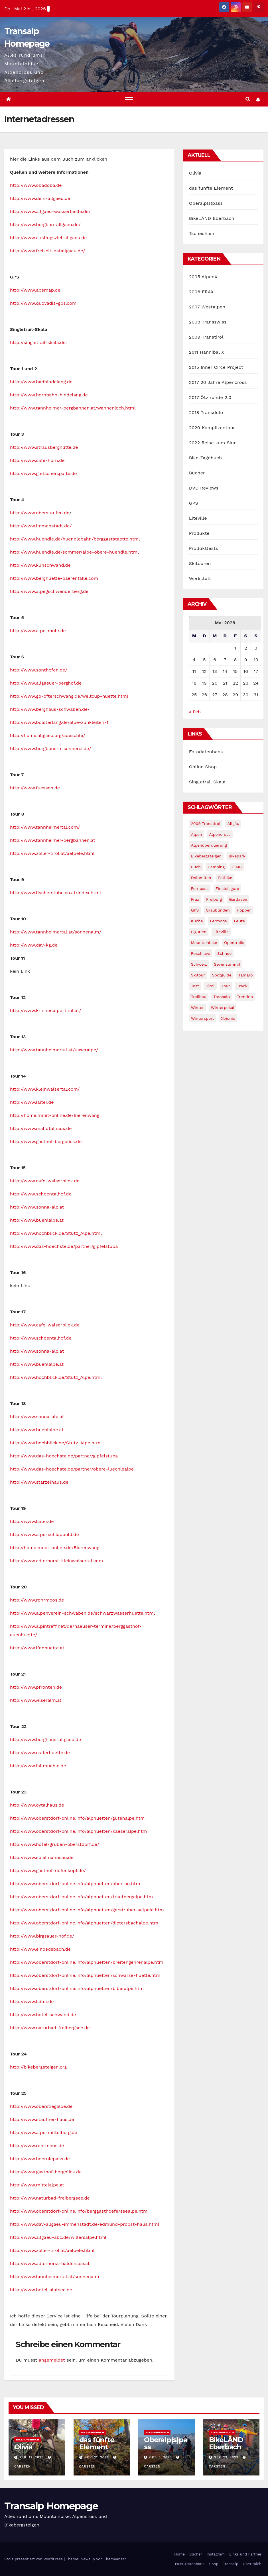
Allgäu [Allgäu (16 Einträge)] (233, 823)
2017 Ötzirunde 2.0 (210, 397)
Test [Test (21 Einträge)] (195, 986)
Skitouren (200, 563)
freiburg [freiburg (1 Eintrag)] (214, 899)
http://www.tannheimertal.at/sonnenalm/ (55, 932)
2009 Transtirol (206, 337)
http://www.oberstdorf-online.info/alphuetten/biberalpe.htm (77, 1988)
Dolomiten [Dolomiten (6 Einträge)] (201, 877)
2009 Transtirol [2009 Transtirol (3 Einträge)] (205, 823)
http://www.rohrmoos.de (37, 1600)
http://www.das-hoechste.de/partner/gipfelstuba (64, 1246)
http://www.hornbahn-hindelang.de (49, 395)
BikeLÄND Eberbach (211, 218)
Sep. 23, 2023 (226, 2457)
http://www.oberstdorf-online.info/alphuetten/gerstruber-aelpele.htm (87, 1909)
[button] (247, 99)
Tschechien (201, 233)
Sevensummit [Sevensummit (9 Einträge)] (227, 964)
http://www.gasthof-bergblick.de (46, 1141)
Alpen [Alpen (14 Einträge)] (196, 834)
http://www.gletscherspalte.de (43, 473)
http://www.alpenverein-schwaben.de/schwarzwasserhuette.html (82, 1613)
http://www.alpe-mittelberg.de (43, 2132)
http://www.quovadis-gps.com (43, 303)
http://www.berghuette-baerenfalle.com (54, 578)
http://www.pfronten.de (36, 1687)
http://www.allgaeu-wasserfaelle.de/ (50, 211)
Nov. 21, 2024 (96, 2457)
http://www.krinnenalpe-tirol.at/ (45, 1010)
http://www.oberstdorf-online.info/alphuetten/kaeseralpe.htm (78, 1831)
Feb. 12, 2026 (32, 2457)
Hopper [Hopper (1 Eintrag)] (244, 910)
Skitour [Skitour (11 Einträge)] (198, 975)
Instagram (216, 2554)
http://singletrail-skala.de (38, 342)
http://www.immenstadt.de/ (41, 526)
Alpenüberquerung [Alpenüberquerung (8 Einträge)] (209, 845)
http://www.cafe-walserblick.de (45, 1180)
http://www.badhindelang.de (41, 381)
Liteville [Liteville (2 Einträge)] (221, 931)
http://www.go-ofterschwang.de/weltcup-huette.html (69, 696)
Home (179, 2554)
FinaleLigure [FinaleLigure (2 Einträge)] (227, 888)
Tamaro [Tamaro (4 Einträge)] (245, 975)
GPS (193, 503)
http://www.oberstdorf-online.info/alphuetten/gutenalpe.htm (77, 1818)
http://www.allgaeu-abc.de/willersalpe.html (58, 2237)
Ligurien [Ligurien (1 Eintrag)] (198, 931)
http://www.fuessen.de (35, 788)
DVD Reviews (203, 488)
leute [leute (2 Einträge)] (239, 921)
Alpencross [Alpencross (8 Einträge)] (220, 834)
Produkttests (203, 548)
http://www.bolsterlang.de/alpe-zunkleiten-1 (59, 722)
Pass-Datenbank (189, 2564)
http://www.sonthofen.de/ (38, 670)
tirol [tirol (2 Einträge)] (210, 986)
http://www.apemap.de (35, 290)
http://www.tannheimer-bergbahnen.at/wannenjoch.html (73, 408)
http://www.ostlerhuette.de (40, 1752)
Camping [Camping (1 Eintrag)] (216, 867)
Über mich (252, 2564)
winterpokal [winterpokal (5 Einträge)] (223, 1007)
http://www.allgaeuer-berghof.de (46, 683)
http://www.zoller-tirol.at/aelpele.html (52, 853)
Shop (213, 2564)
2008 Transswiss (208, 322)
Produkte (199, 533)
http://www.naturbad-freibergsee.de (50, 2027)
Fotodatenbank (206, 751)
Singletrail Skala (207, 782)
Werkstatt (200, 578)
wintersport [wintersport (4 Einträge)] (202, 1018)
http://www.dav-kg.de (34, 945)
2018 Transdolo (206, 412)
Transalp (230, 2564)
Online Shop (203, 766)
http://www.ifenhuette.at (37, 1648)
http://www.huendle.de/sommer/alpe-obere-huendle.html (74, 552)
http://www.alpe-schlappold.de (44, 1534)
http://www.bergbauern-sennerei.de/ (50, 748)
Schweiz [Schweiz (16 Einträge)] (199, 964)
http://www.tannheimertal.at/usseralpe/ (54, 1049)
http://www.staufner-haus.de (42, 2119)
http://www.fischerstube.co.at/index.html (55, 892)
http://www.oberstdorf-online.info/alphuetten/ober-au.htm (75, 1883)
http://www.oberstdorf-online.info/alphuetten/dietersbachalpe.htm (84, 1923)
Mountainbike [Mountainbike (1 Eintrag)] (204, 942)
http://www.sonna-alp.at (37, 1207)
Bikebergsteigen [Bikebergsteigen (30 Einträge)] (206, 856)
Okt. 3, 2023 (160, 2457)
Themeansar (115, 2559)
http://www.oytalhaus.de (37, 1805)
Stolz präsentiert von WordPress (34, 2559)
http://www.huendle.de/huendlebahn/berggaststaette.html (75, 539)
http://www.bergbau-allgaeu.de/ (45, 224)
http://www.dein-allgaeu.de (40, 198)
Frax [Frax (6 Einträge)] (195, 899)
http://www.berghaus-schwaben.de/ (50, 709)
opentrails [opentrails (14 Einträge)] (234, 942)
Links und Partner (245, 2554)
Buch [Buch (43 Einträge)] (196, 867)
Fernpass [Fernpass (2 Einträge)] (200, 888)
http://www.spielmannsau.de (42, 1857)
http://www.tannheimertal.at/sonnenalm (54, 2276)
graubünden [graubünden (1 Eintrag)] (218, 910)
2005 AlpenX (203, 276)
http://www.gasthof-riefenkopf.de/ (48, 1870)
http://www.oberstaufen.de (39, 512)
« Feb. (195, 711)
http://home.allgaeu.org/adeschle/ (47, 735)
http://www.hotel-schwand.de (43, 2014)
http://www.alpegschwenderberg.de (49, 591)
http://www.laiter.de (32, 1102)
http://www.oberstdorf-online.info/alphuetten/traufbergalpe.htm (81, 1896)
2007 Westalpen (207, 307)
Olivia (195, 173)
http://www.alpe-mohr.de (38, 630)
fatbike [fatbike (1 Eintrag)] (225, 877)
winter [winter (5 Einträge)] (197, 1007)
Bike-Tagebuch (205, 457)
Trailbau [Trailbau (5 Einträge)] (198, 996)
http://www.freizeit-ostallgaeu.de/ (47, 250)
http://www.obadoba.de (36, 185)
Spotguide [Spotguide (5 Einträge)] (222, 975)
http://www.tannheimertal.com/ (45, 827)
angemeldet (52, 2360)
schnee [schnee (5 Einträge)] (224, 953)
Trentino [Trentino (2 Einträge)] (245, 996)
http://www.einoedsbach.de (40, 1949)
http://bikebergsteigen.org (38, 2067)
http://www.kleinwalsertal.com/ (45, 1089)
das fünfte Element (211, 188)
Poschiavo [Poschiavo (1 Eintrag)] (200, 953)
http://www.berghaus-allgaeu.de (45, 1739)
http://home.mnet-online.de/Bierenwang (54, 1115)
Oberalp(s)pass (206, 203)
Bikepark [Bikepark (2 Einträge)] (237, 856)
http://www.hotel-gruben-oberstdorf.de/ (54, 1844)
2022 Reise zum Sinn (213, 442)
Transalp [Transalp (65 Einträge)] (221, 996)
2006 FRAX (201, 291)
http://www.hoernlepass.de (40, 2158)
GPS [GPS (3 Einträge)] (195, 910)
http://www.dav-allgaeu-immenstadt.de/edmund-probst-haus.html (84, 2224)
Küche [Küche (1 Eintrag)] (197, 921)
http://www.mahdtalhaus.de (41, 1128)
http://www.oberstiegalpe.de (41, 2106)
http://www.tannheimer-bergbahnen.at (52, 840)
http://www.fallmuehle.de (38, 1765)
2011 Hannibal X (206, 352)
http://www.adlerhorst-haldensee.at (50, 2263)
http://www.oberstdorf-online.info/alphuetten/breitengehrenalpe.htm (86, 1962)
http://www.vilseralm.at (35, 1700)
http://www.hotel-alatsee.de (41, 2289)
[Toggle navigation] (129, 99)
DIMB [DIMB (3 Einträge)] (236, 867)
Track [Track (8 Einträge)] (242, 986)
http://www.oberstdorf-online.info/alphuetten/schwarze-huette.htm (85, 1975)
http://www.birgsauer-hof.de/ (42, 1936)
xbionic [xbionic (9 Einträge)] (228, 1018)
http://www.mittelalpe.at (37, 2185)
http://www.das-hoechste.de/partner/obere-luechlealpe (72, 1469)
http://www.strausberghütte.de (44, 447)
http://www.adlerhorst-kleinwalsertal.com (56, 1560)
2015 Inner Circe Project (216, 367)
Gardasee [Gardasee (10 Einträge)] (238, 899)
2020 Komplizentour (212, 427)
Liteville (198, 518)
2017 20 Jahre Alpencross (218, 382)
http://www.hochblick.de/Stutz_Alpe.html (56, 1233)
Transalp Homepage (51, 2506)
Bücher (197, 473)
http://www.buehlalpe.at (37, 1220)
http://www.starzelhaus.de (39, 1482)
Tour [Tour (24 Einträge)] (226, 986)
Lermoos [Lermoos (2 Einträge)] (218, 921)
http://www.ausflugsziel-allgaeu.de (48, 237)
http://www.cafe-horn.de (37, 460)
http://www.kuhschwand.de (40, 565)
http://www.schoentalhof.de (41, 1194)
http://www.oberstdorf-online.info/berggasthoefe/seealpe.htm (78, 2211)
